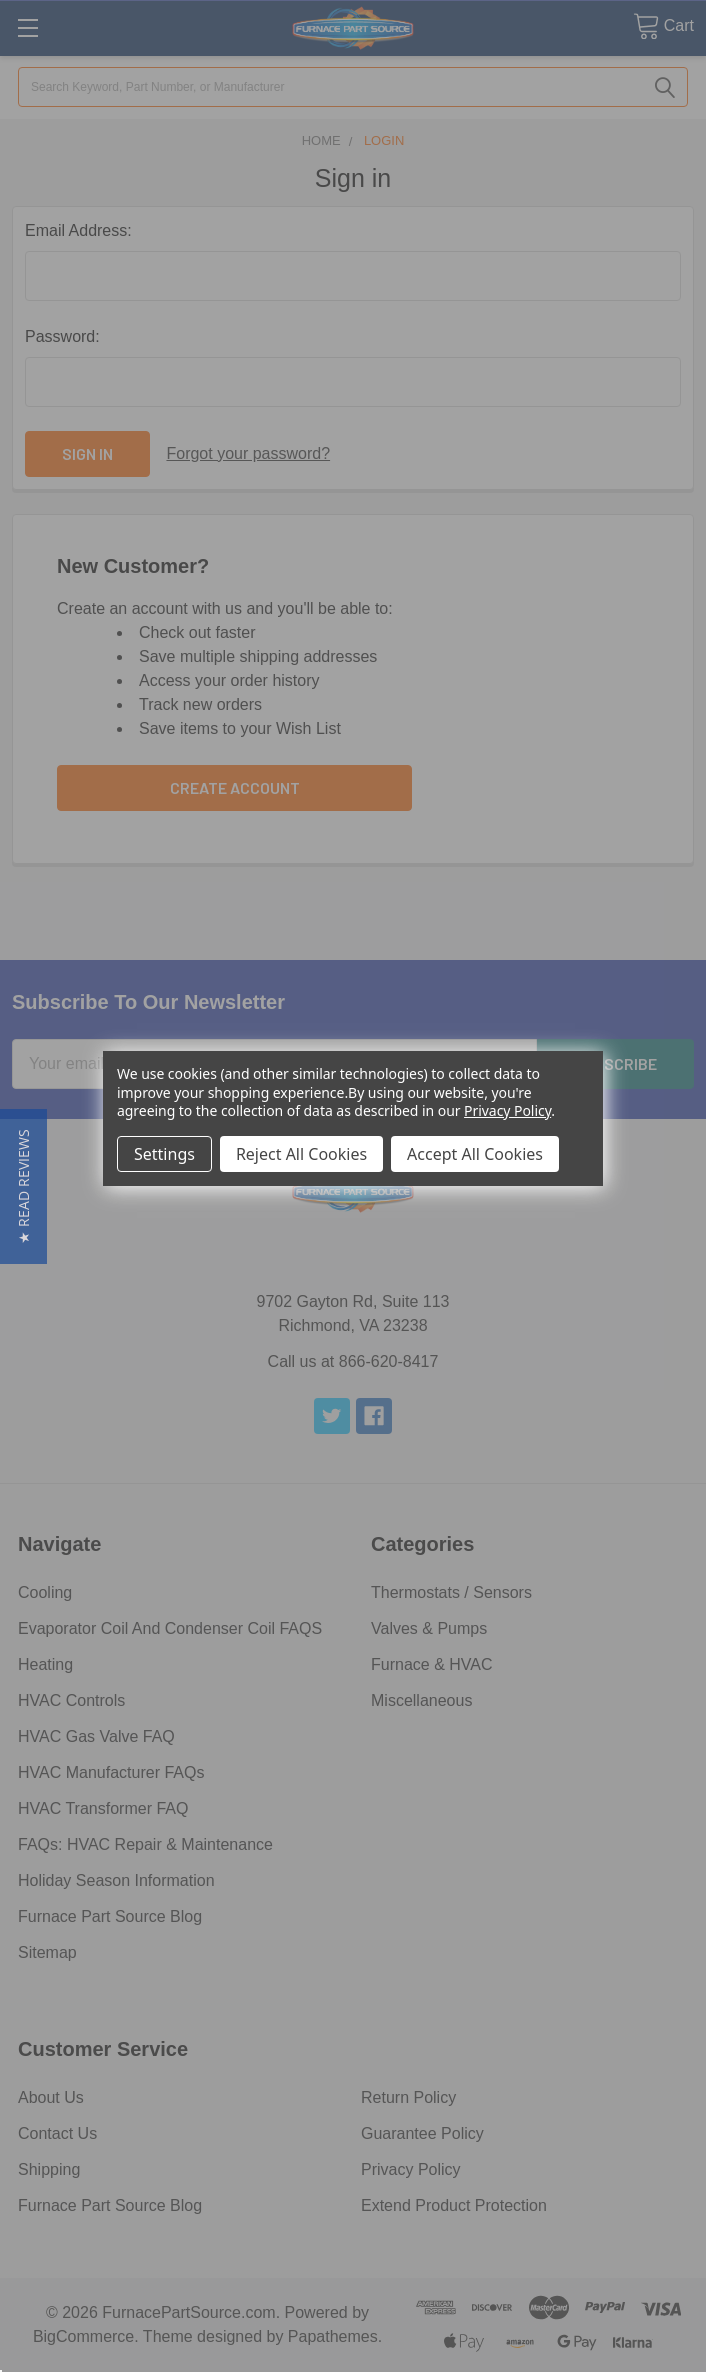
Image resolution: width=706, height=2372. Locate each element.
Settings (164, 1154)
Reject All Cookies (301, 1154)
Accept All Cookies (475, 1154)
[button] (23, 1186)
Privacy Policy (507, 1110)
